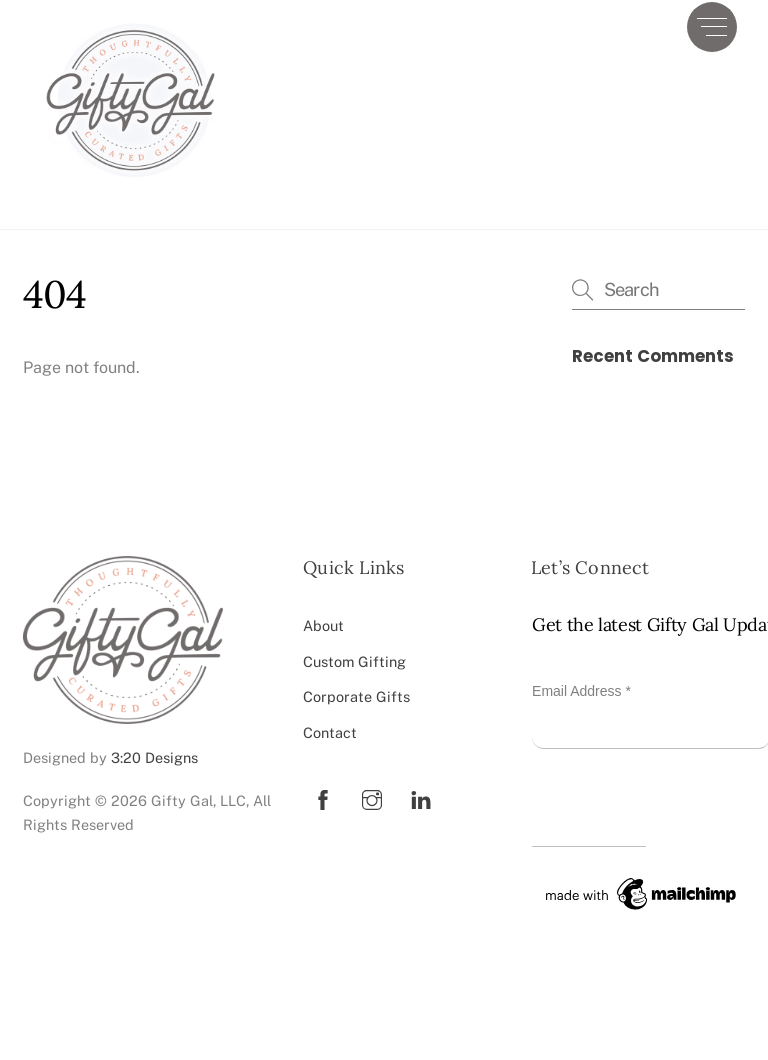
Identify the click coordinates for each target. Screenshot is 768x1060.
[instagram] (372, 797)
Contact (330, 732)
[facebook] (323, 797)
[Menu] (712, 27)
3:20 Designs (154, 757)
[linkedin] (421, 797)
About (323, 625)
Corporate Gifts (356, 696)
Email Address (581, 691)
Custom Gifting (354, 661)
